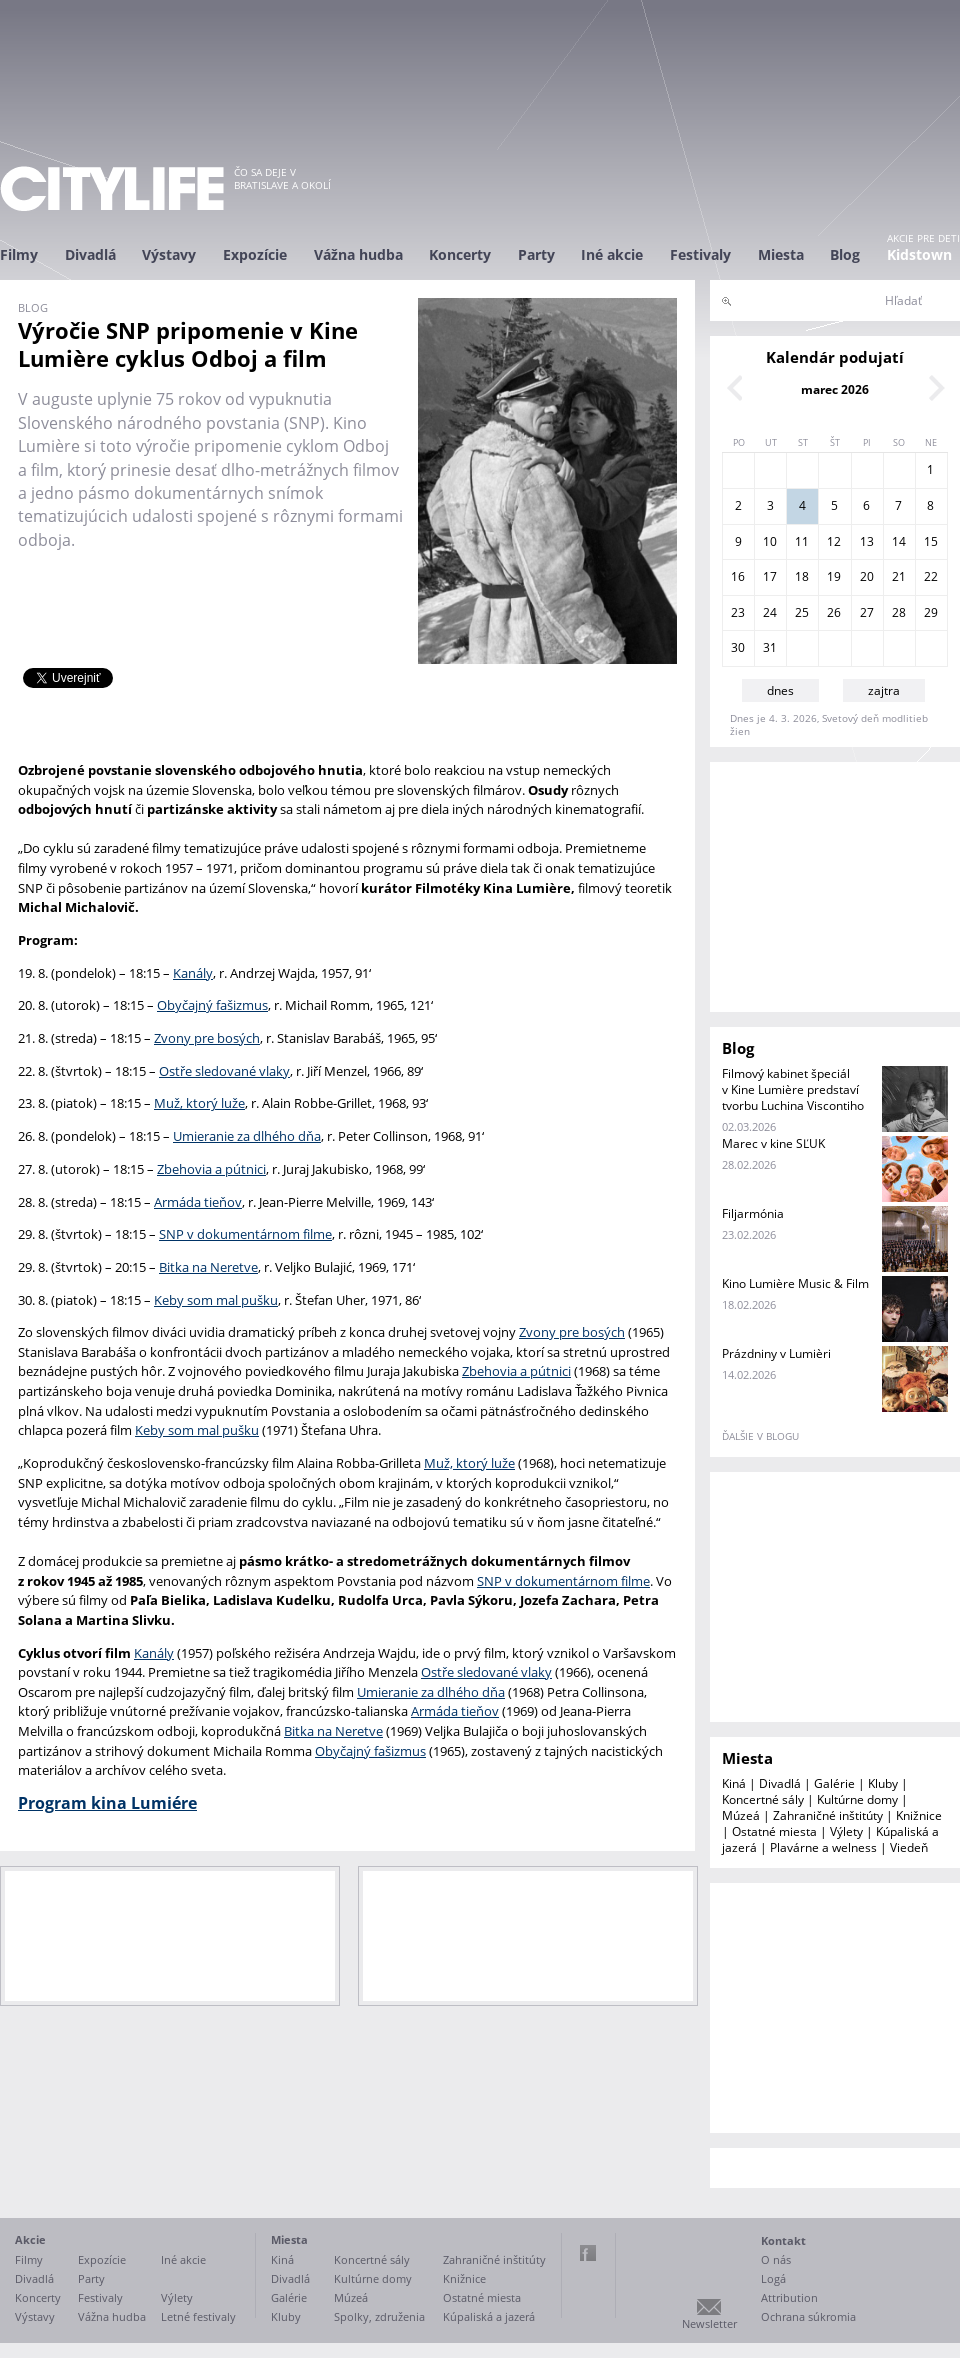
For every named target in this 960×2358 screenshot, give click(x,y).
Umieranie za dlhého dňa (247, 1136)
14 (899, 541)
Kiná (734, 1783)
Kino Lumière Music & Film (795, 1283)
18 (802, 576)
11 (802, 541)
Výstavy (169, 254)
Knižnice (919, 1815)
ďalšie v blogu (760, 1436)
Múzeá (741, 1815)
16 (738, 576)
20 (867, 576)
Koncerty (460, 254)
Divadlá (90, 254)
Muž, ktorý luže (199, 1103)
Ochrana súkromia (808, 2316)
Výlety (846, 1831)
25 (802, 612)
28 (899, 612)
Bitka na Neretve (208, 1267)
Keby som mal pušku (216, 1300)
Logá (773, 2278)
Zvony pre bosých (207, 1038)
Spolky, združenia (379, 2316)
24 (770, 612)
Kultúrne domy (857, 1799)
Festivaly (700, 254)
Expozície (255, 254)
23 (738, 612)
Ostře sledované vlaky (224, 1071)
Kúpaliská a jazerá (489, 2316)
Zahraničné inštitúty (828, 1815)
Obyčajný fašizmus (212, 1005)
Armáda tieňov (198, 1202)
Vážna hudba (358, 254)
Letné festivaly (198, 2316)
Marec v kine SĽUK (773, 1143)
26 (834, 612)
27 (867, 612)
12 (834, 541)
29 (931, 612)
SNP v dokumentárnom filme (245, 1234)
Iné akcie (612, 254)
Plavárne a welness (823, 1847)
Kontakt (783, 2240)
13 (867, 541)
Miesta (781, 254)
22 (931, 576)
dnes (780, 690)
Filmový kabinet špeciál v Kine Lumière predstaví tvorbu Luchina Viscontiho (793, 1089)
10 (770, 541)
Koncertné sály (763, 1799)
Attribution (789, 2297)
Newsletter (709, 2323)
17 (770, 576)
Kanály (193, 973)
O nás (776, 2259)
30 (738, 647)
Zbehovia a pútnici (211, 1169)
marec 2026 (835, 389)
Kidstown (919, 254)
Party (536, 254)
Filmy (19, 254)
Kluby (883, 1783)
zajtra (884, 690)
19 (834, 576)
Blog (845, 254)
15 (931, 541)
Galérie (834, 1783)
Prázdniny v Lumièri (776, 1353)
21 (899, 576)
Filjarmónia (753, 1213)
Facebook (588, 2253)
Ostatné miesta (774, 1831)
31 (770, 647)
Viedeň (909, 1847)
